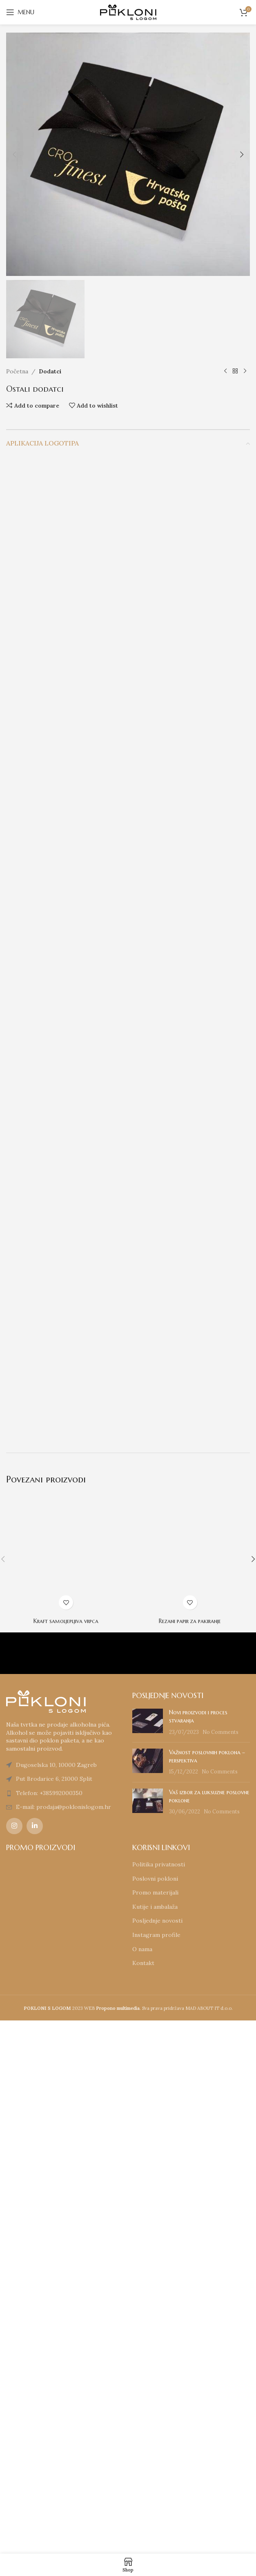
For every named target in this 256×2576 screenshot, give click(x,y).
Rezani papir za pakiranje (190, 2154)
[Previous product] (225, 904)
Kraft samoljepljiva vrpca (65, 2154)
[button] (14, 154)
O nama (142, 2482)
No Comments (220, 2264)
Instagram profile (156, 2468)
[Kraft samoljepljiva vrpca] (66, 2087)
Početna (17, 904)
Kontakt (143, 2496)
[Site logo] (128, 11)
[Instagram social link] (14, 2359)
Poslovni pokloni (155, 2411)
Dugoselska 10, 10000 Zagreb (56, 2297)
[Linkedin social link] (35, 2359)
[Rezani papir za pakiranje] (190, 2087)
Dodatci (50, 904)
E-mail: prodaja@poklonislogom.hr (63, 2340)
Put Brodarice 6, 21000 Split (54, 2312)
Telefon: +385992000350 (49, 2325)
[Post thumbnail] (147, 2255)
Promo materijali (155, 2425)
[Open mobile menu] (20, 12)
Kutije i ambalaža (155, 2440)
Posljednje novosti (157, 2453)
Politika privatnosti (158, 2397)
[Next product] (245, 904)
